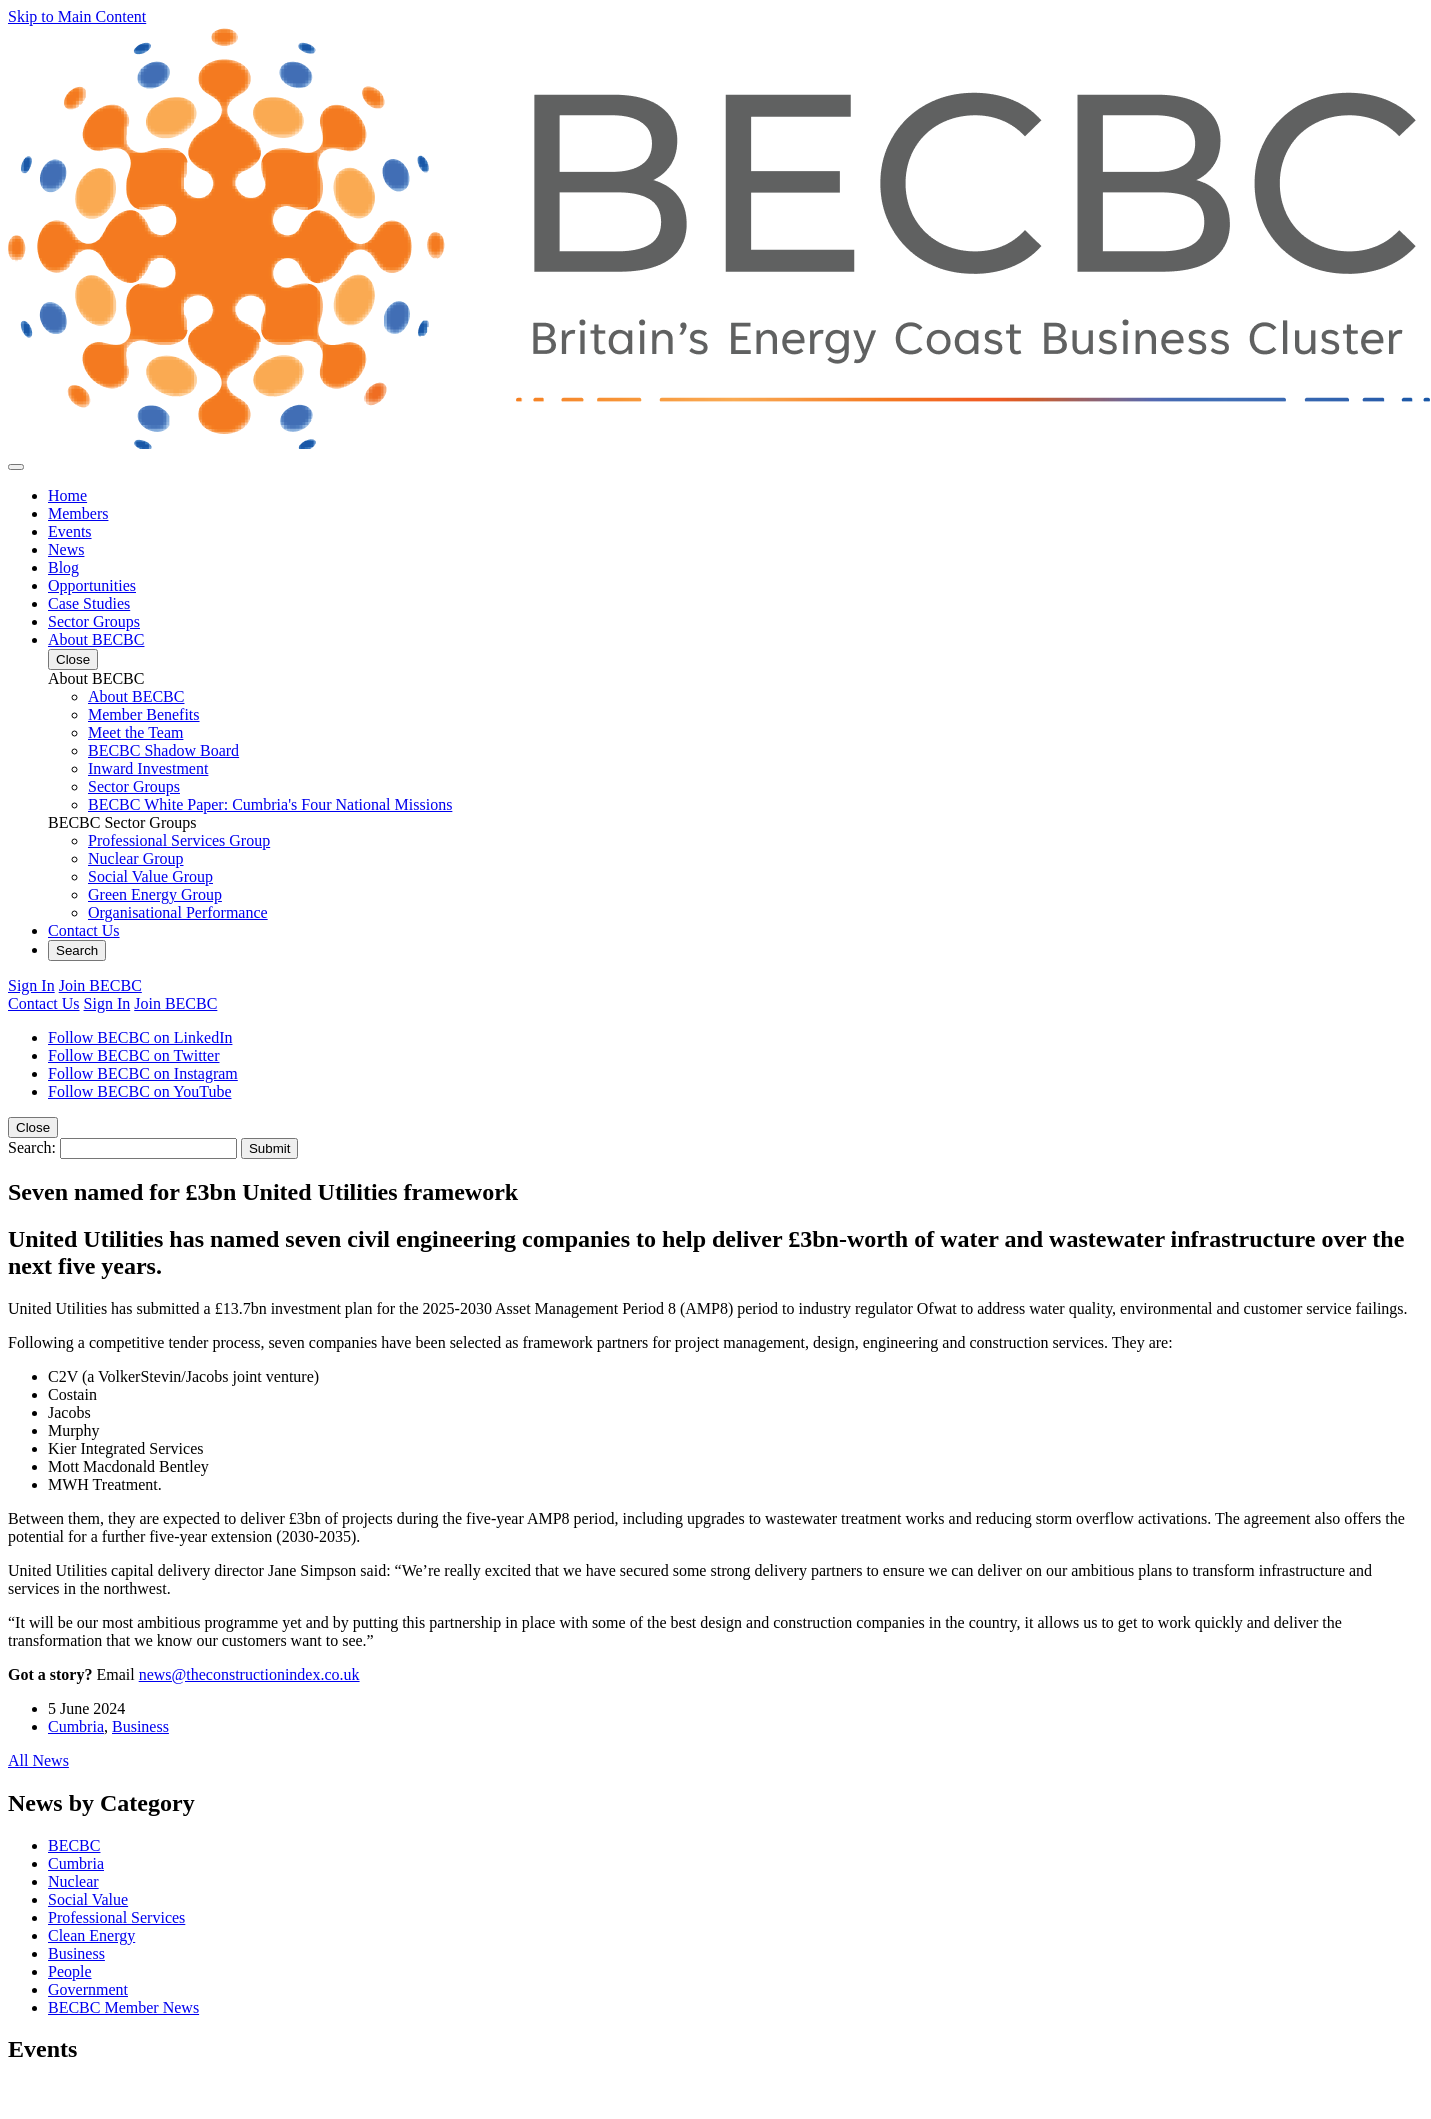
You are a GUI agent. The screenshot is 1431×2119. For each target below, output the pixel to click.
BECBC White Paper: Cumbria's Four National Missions (270, 804)
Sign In (31, 985)
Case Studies (89, 603)
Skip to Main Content (77, 16)
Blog (63, 567)
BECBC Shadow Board (163, 750)
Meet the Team (135, 732)
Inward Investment (148, 768)
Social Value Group (150, 876)
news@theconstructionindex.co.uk (249, 1674)
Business (140, 1726)
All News (38, 1760)
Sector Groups (94, 621)
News (66, 549)
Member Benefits (144, 714)
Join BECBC (100, 985)
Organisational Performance (178, 912)
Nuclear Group (136, 858)
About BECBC (96, 639)
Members (78, 513)
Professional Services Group (179, 840)
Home (67, 495)
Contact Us (84, 930)
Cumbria (76, 1726)
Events (70, 531)
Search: (32, 1147)
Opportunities (92, 585)
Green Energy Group (155, 894)
